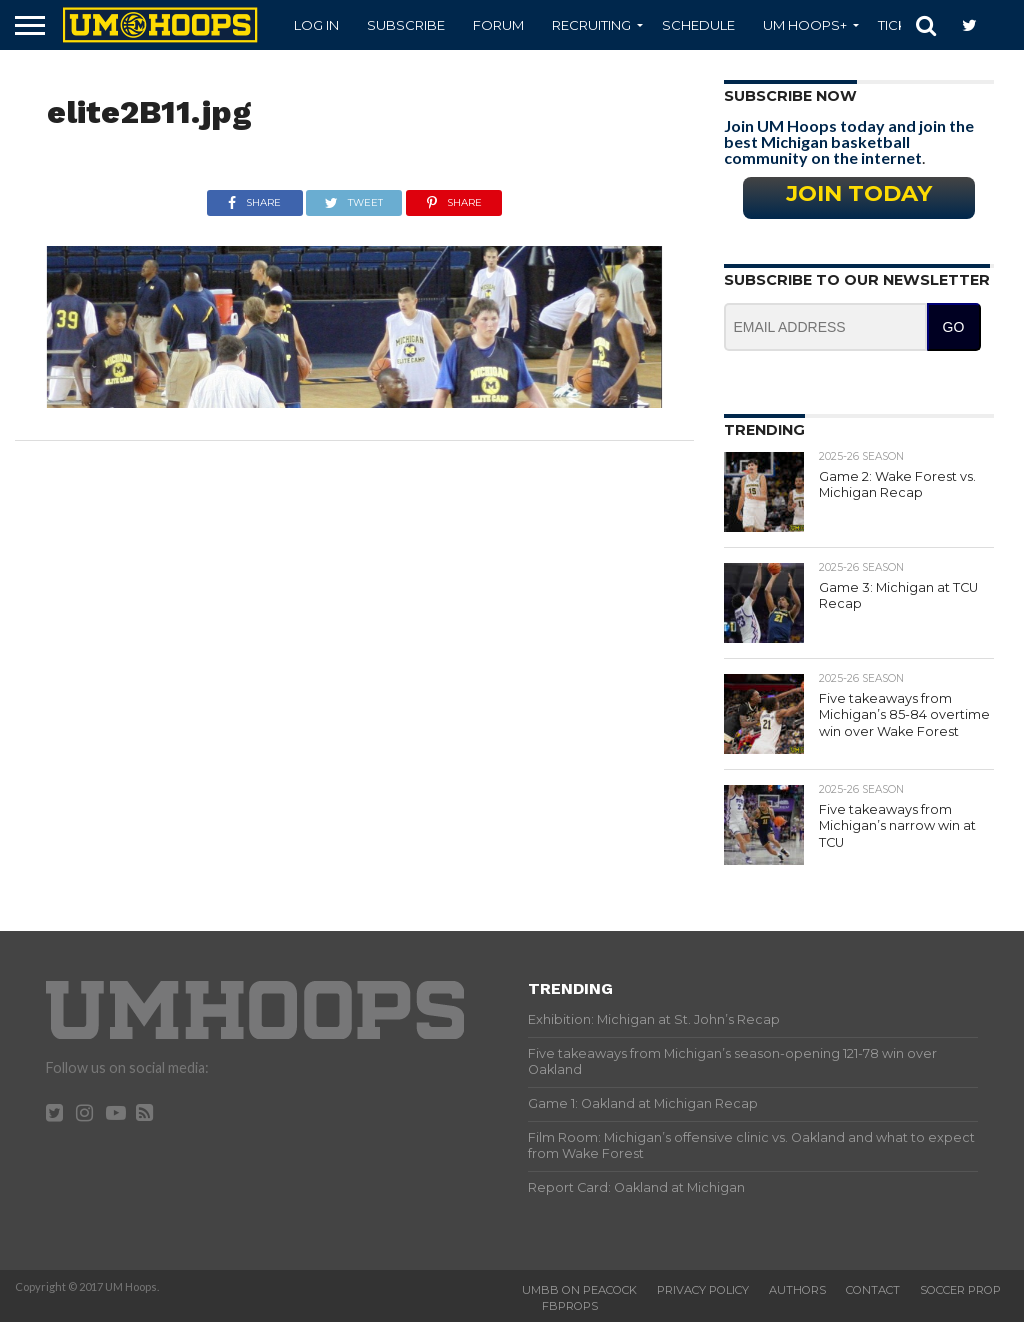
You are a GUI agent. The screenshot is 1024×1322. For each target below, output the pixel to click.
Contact (873, 1290)
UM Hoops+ (805, 25)
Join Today (859, 193)
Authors (797, 1290)
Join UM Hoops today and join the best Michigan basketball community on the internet (849, 141)
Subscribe (406, 25)
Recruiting (591, 25)
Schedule (698, 25)
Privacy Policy (703, 1290)
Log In (316, 25)
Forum (498, 25)
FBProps (570, 1306)
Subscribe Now (790, 96)
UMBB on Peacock (579, 1290)
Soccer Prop (960, 1290)
